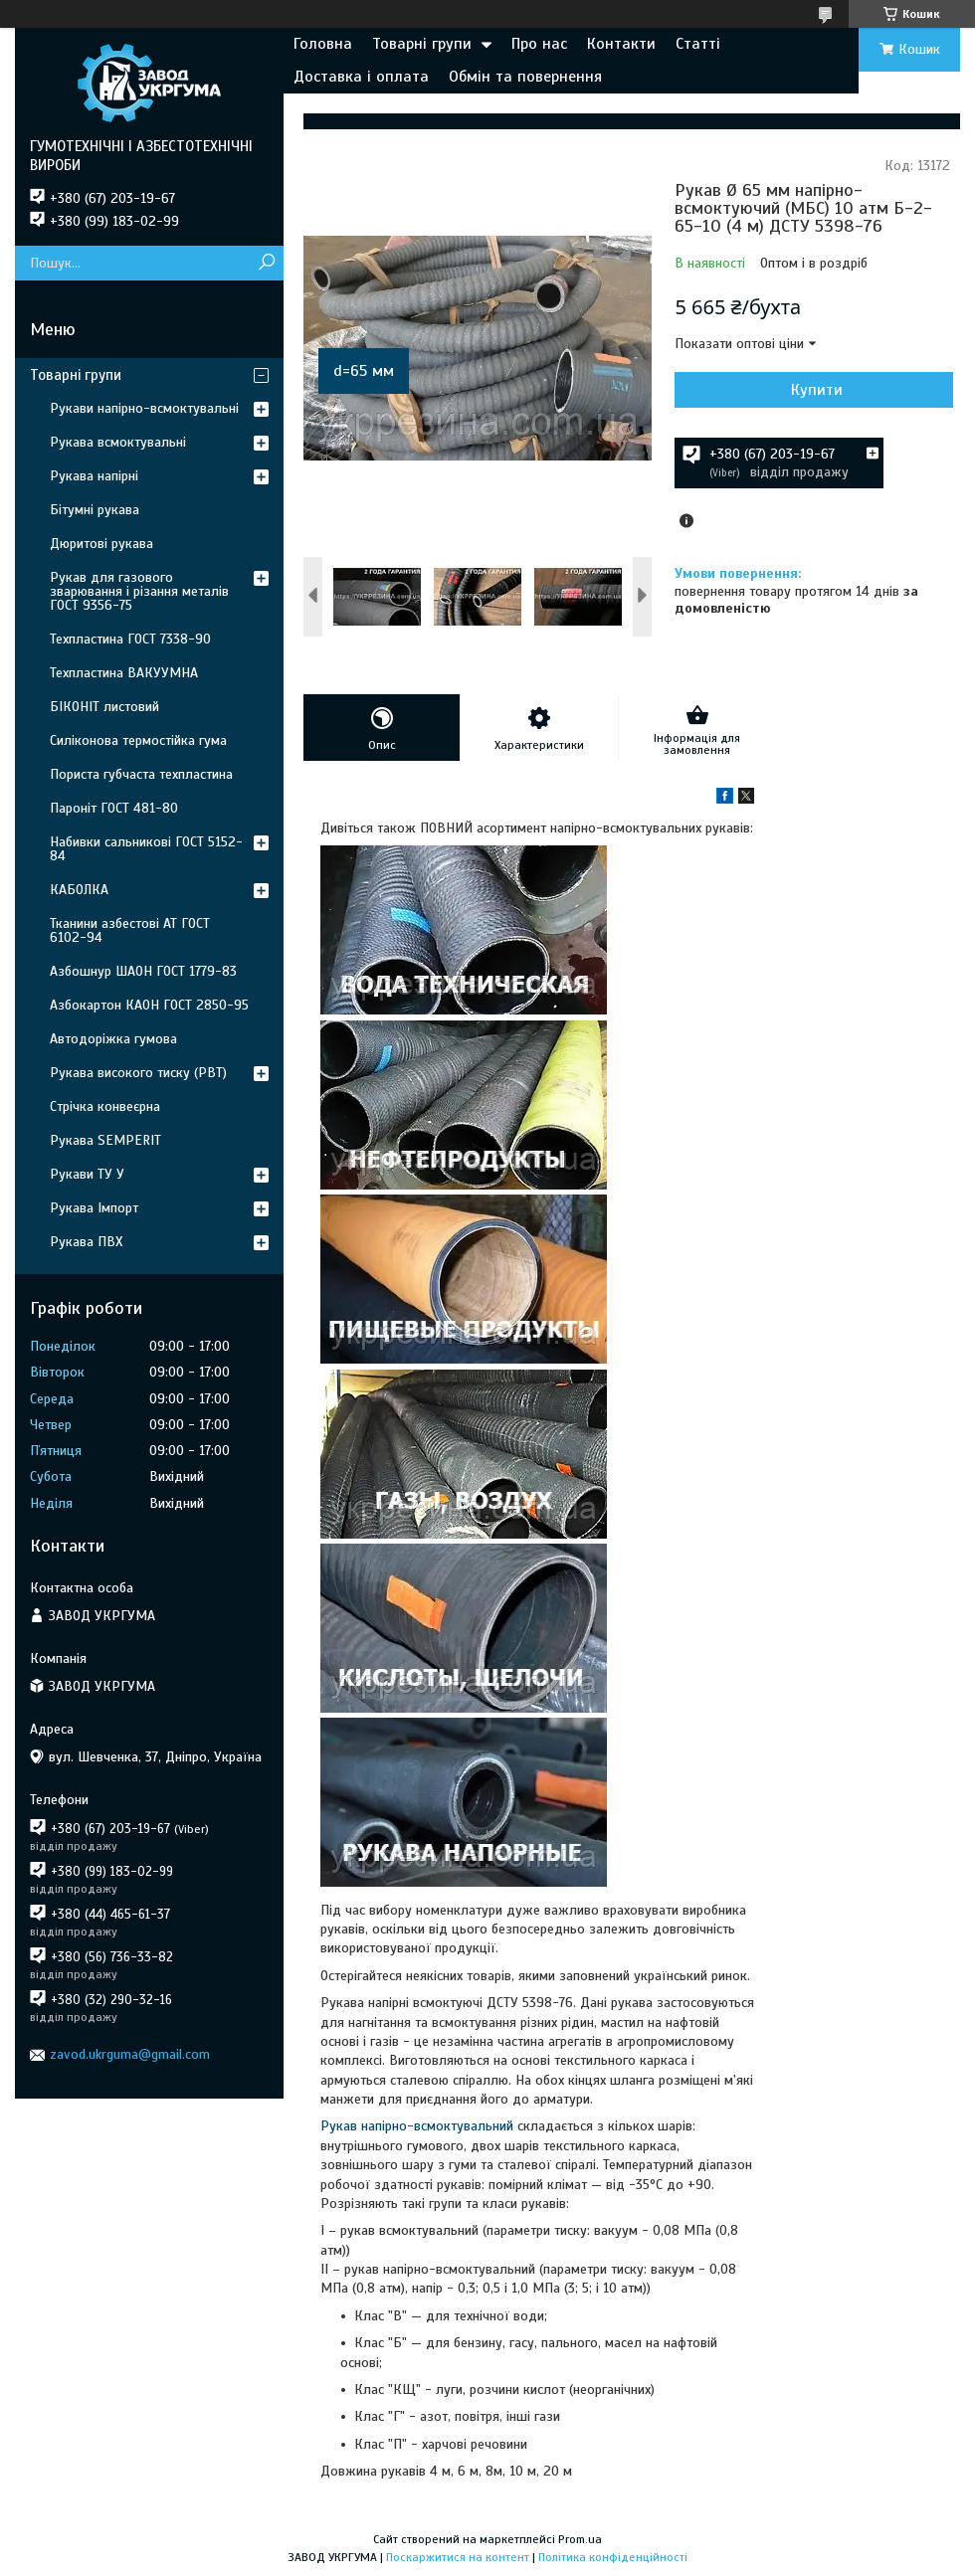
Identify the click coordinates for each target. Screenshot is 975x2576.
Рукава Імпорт (94, 1207)
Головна (322, 44)
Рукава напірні (94, 475)
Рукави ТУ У (87, 1174)
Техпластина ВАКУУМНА (124, 672)
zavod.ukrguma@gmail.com (130, 2054)
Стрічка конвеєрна (105, 1106)
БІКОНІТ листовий (104, 706)
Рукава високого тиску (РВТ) (138, 1072)
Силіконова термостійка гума (138, 740)
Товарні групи (422, 44)
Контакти (621, 44)
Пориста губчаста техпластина (141, 774)
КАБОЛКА (79, 889)
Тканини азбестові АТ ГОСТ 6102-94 (130, 930)
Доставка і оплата (361, 77)
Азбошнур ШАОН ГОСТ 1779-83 (143, 971)
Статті (698, 44)
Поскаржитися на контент (457, 2557)
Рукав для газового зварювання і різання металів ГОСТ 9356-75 (139, 591)
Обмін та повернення (525, 77)
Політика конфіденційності (612, 2557)
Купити (817, 390)
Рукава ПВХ (86, 1241)
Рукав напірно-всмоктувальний (416, 2125)
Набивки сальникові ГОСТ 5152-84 (146, 848)
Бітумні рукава (94, 509)
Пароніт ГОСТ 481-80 (114, 808)
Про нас (539, 44)
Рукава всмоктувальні (118, 442)
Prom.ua (580, 2539)
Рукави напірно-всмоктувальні (144, 408)
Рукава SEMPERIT (105, 1140)
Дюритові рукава (101, 543)
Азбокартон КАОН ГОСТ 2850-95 (149, 1005)
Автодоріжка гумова (113, 1038)
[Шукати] (266, 263)
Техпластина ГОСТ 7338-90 (130, 639)
